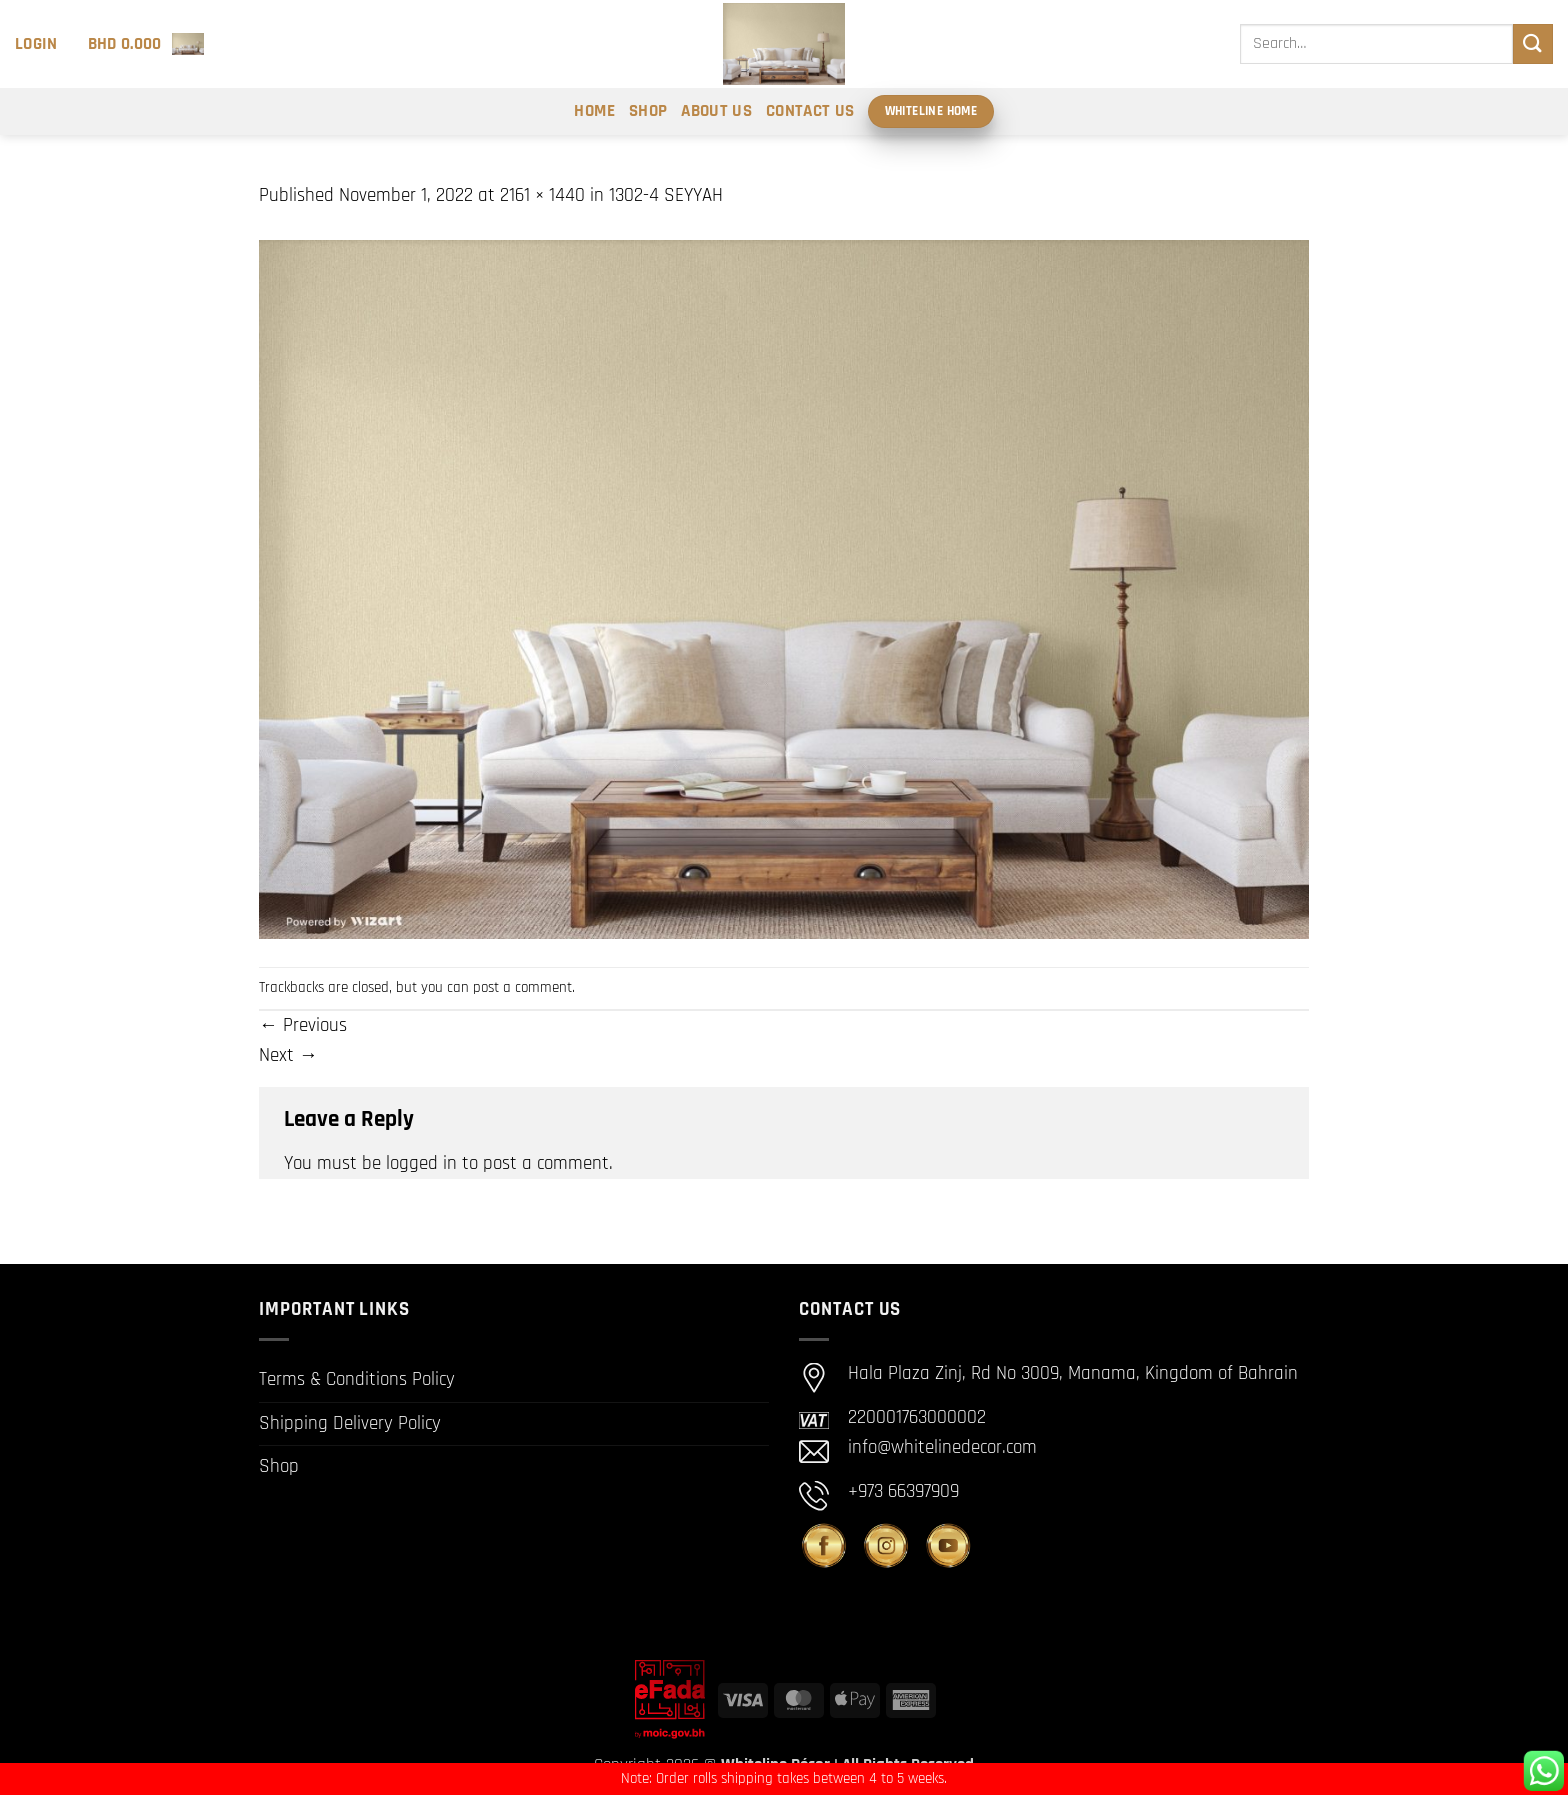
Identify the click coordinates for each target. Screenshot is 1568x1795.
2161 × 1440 (542, 195)
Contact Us (810, 111)
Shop (648, 111)
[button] (36, 44)
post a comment (522, 987)
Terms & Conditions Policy (357, 1379)
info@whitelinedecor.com (942, 1448)
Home (594, 111)
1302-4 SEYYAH (666, 195)
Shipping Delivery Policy (350, 1423)
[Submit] (1533, 43)
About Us (716, 111)
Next (288, 1055)
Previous (303, 1025)
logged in (421, 1163)
